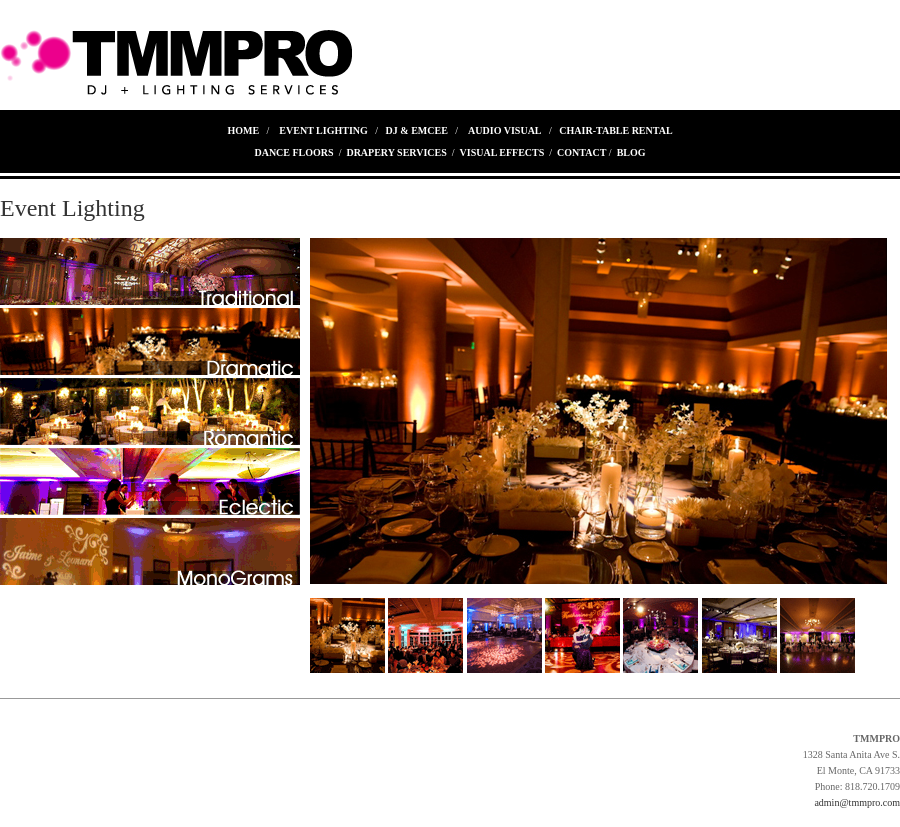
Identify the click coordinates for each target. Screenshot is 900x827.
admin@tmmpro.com (857, 802)
